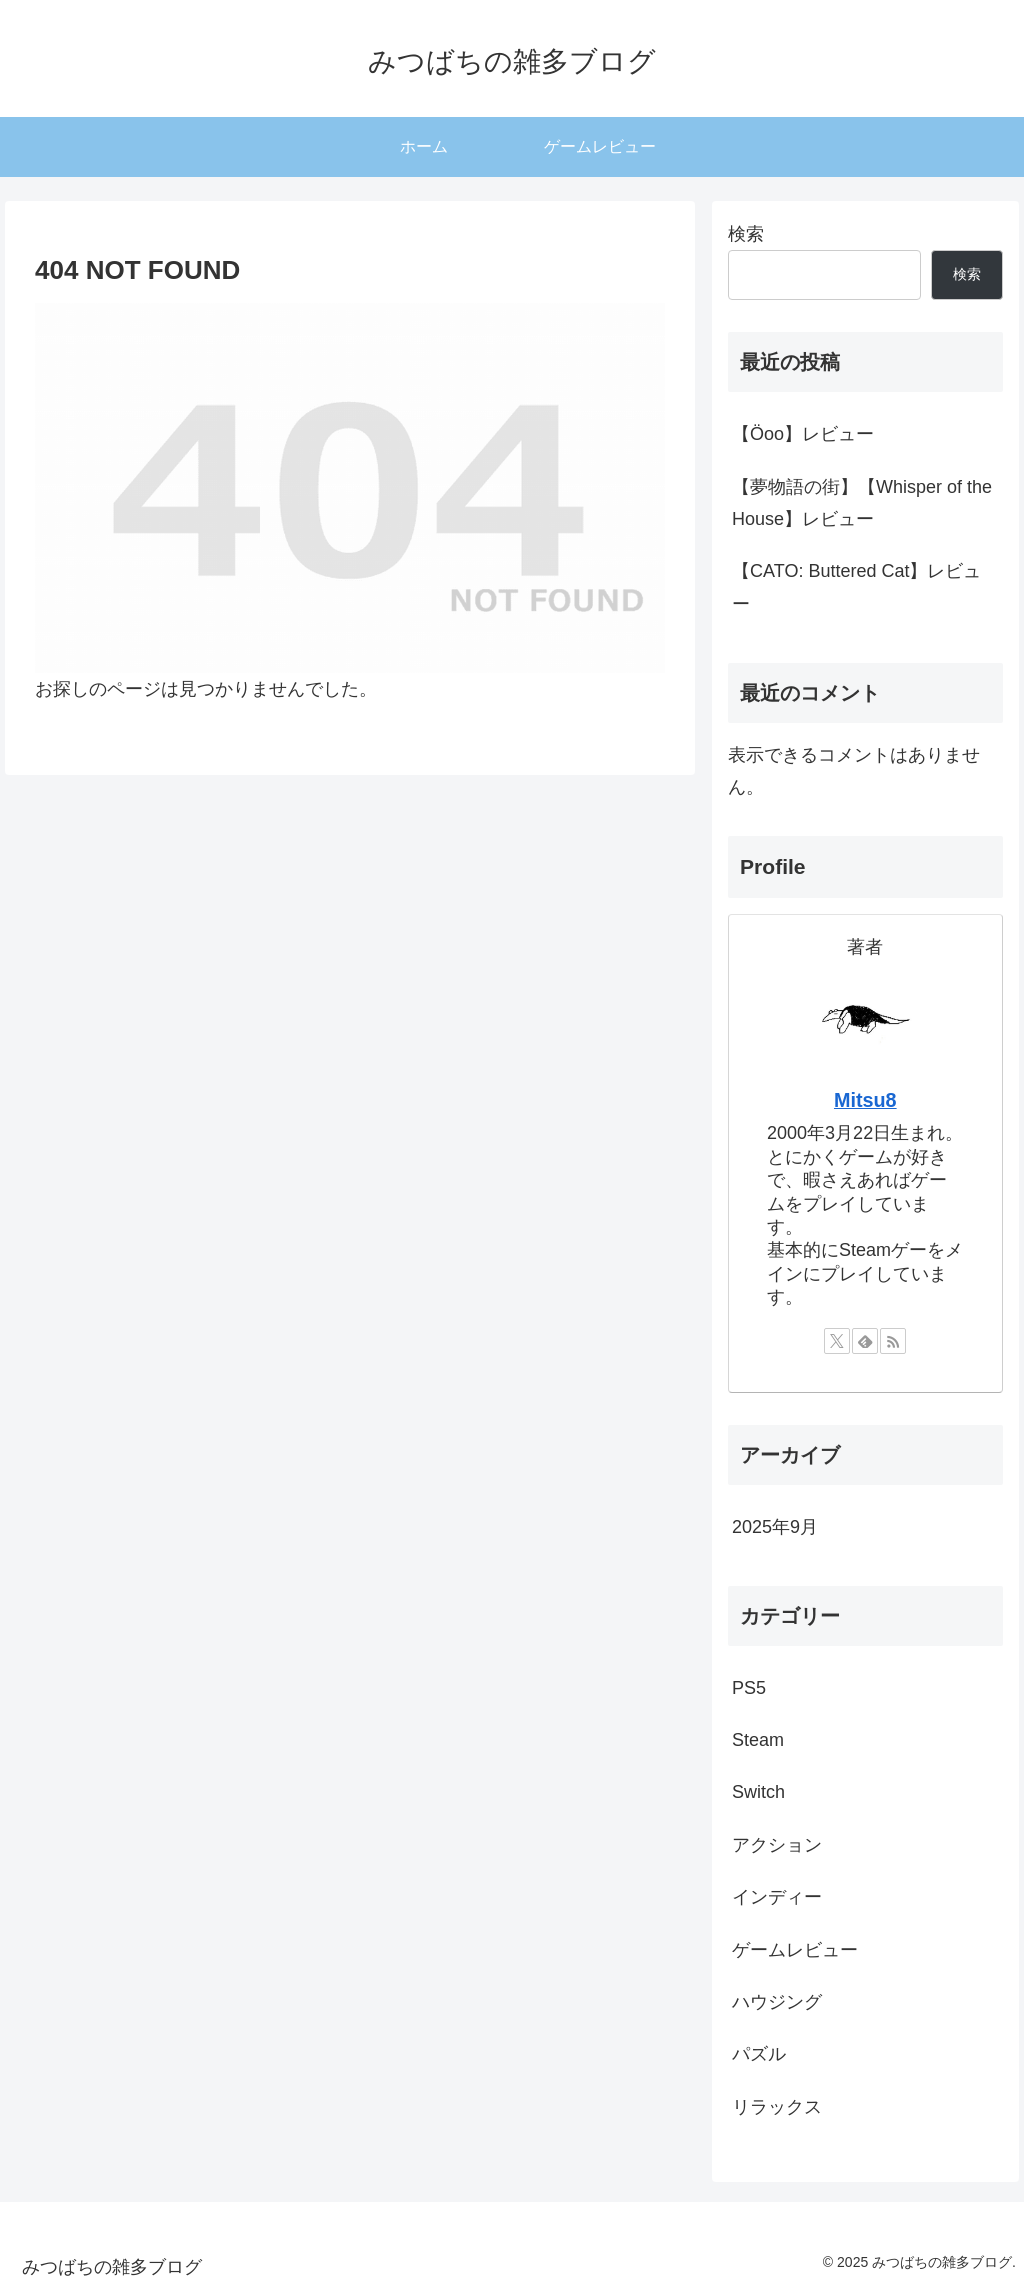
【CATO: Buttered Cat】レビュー (856, 587)
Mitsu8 (865, 1100)
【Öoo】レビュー (803, 434)
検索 (746, 234)
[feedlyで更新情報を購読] (865, 1341)
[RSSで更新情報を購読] (893, 1341)
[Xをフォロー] (837, 1341)
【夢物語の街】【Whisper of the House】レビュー (862, 503)
